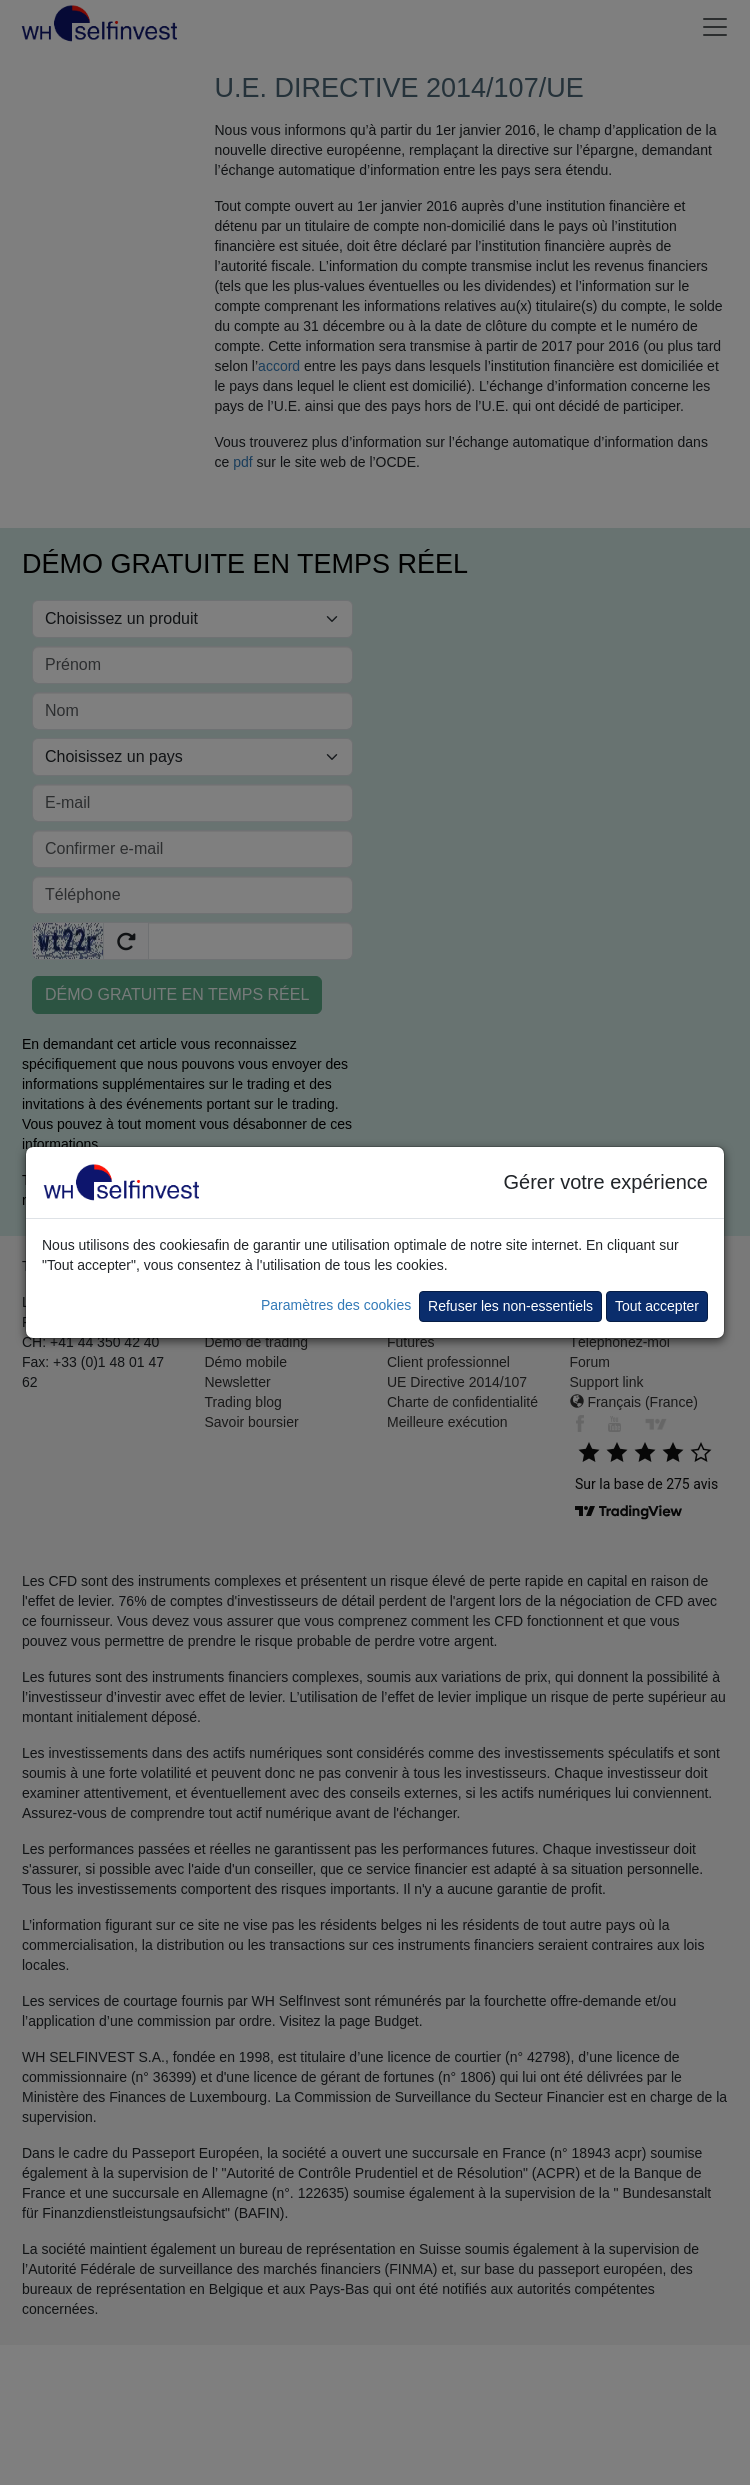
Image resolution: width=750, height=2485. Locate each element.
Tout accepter (657, 1306)
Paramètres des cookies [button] (336, 1305)
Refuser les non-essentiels (510, 1306)
